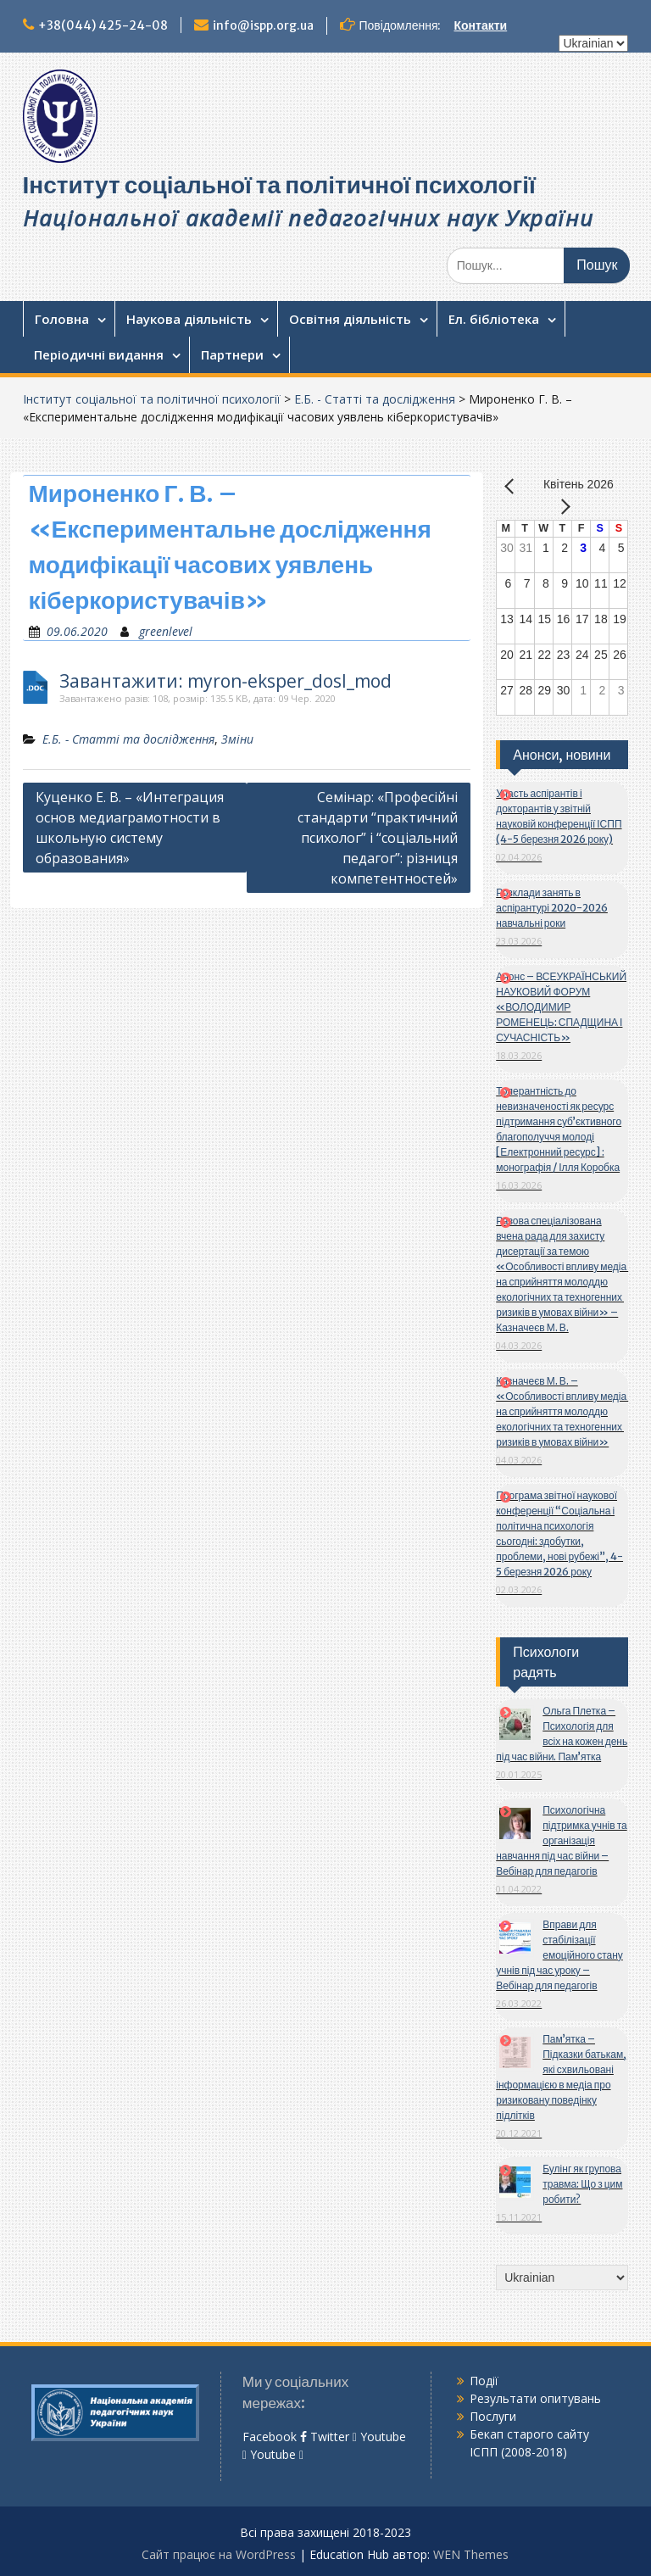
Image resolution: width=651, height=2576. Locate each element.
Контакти (481, 25)
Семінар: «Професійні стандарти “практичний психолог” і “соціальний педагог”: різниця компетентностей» (378, 838)
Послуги (493, 2416)
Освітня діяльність (350, 318)
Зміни (237, 739)
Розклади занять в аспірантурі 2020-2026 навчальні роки (552, 907)
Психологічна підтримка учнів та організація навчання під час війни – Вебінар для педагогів (561, 1840)
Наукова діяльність (189, 318)
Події (484, 2380)
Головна (62, 318)
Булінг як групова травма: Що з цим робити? (582, 2183)
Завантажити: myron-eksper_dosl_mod (225, 681)
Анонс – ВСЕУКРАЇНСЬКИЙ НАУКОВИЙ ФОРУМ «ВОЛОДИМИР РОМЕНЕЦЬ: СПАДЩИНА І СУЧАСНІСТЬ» (561, 1007)
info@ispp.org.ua (263, 25)
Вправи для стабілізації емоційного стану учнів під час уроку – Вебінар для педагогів (559, 1955)
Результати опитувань (535, 2398)
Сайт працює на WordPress (219, 2554)
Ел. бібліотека (493, 318)
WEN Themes (471, 2554)
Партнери (232, 354)
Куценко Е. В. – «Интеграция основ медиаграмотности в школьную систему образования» (130, 827)
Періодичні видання (99, 354)
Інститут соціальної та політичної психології (279, 185)
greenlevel (165, 631)
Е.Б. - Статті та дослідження (374, 399)
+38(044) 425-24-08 (103, 25)
